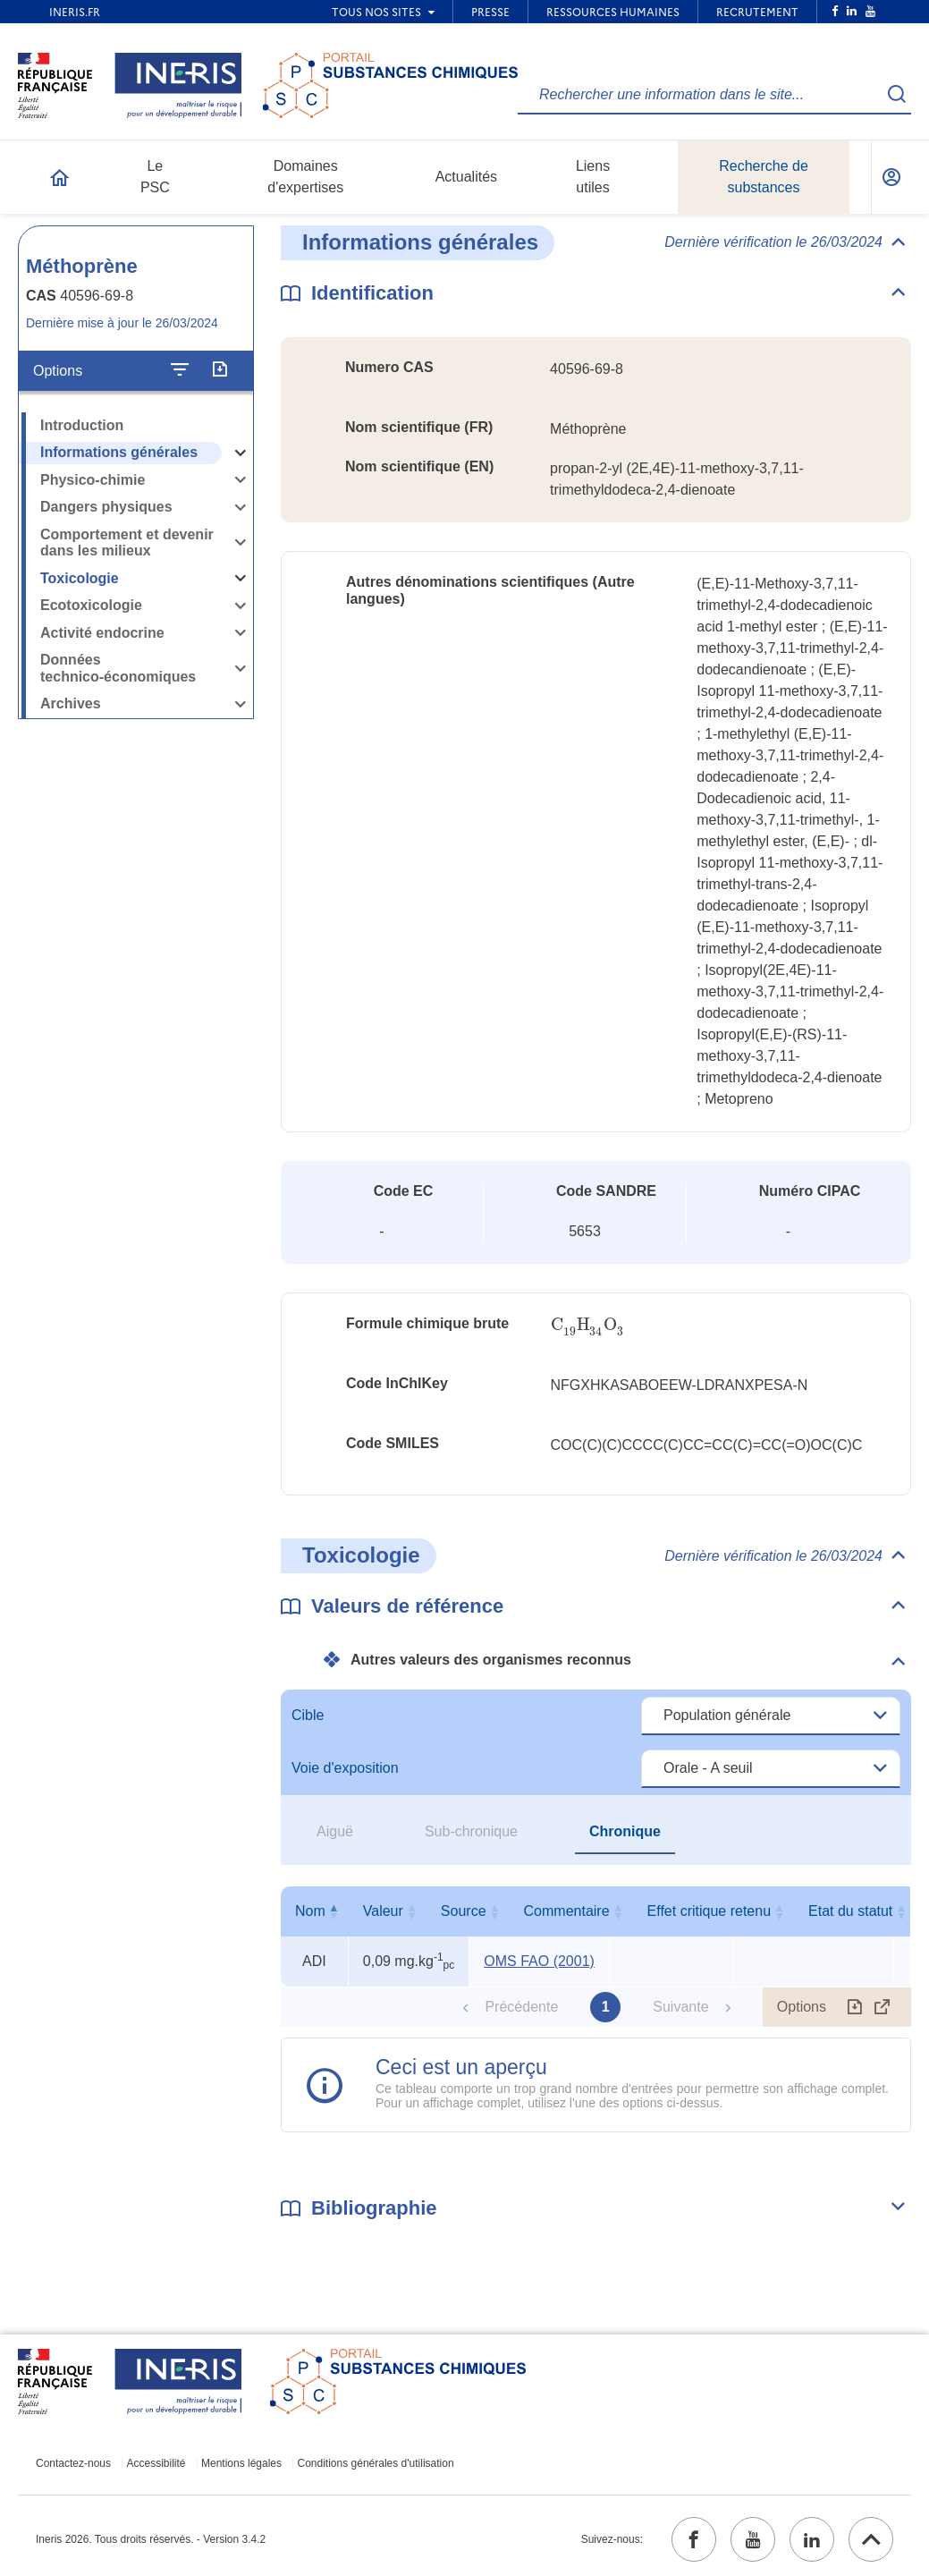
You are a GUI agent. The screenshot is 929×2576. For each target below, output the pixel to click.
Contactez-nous (73, 2463)
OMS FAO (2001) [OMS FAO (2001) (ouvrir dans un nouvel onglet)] (539, 1961)
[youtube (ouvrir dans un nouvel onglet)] (753, 2539)
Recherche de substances (763, 176)
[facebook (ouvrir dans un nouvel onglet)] (693, 2539)
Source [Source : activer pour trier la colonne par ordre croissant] (535, 1911)
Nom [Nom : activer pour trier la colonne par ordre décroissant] (310, 1911)
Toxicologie (79, 578)
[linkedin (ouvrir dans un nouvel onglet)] (812, 2539)
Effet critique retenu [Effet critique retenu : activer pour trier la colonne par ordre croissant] (809, 1911)
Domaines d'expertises (305, 176)
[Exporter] (219, 370)
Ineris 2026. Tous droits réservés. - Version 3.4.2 (151, 2539)
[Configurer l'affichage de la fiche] (179, 370)
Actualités (466, 176)
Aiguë (335, 1831)
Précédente (521, 2006)
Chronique (625, 1831)
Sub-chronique (471, 1831)
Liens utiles (593, 176)
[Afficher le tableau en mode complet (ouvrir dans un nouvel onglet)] (882, 2007)
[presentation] (588, 1325)
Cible (307, 1715)
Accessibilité (156, 2463)
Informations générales (119, 452)
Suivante (680, 2006)
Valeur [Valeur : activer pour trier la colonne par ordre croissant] (404, 1911)
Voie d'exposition (345, 1767)
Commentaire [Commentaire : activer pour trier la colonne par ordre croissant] (667, 1911)
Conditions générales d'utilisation (376, 2463)
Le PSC (155, 176)
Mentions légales (241, 2463)
